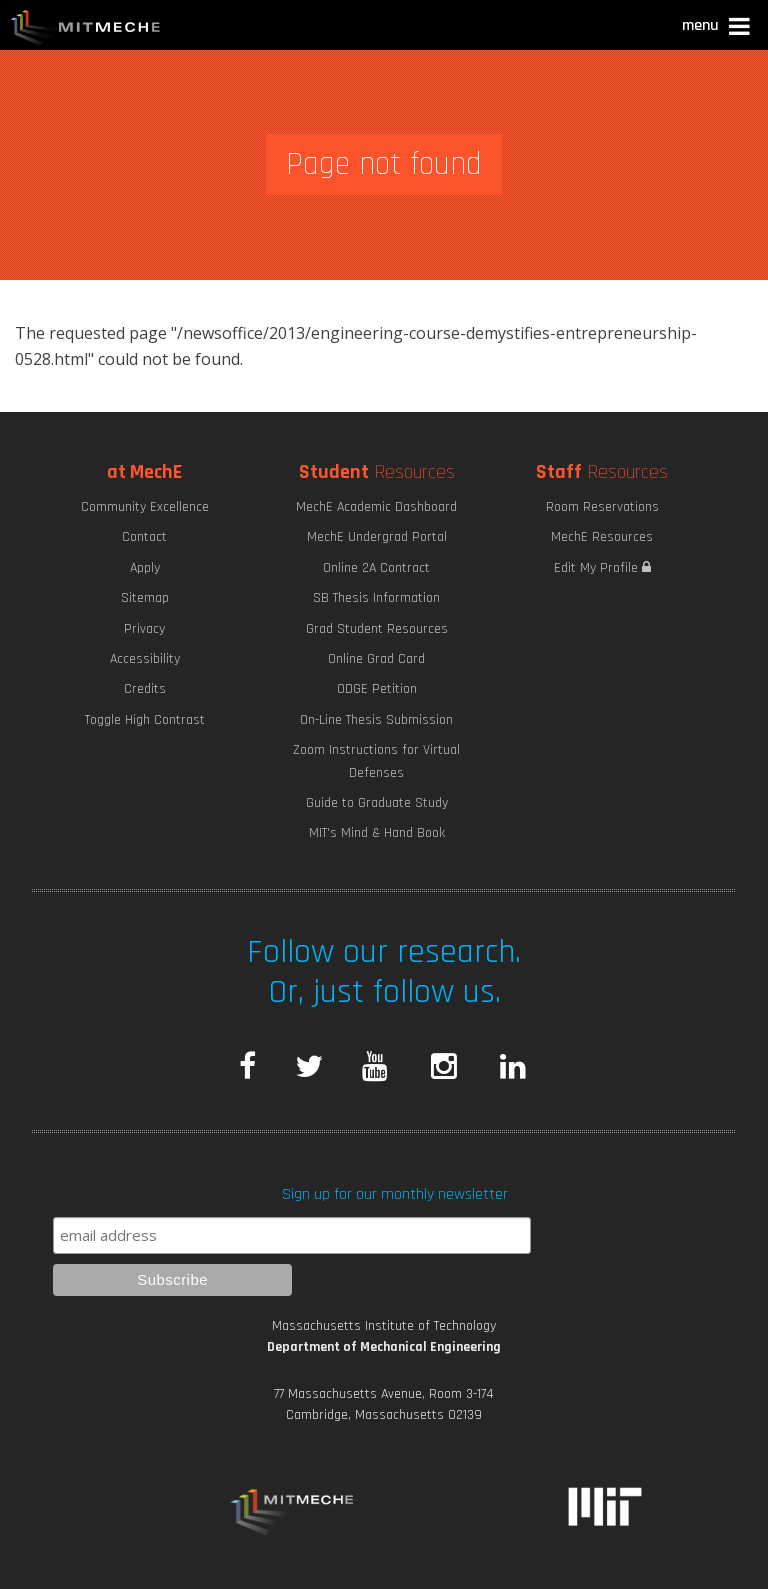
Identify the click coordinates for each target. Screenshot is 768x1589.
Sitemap (145, 598)
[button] (717, 28)
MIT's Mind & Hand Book (377, 833)
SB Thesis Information (376, 598)
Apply (145, 568)
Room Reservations (602, 507)
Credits (145, 689)
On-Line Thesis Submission (376, 720)
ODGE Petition (377, 689)
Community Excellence (145, 507)
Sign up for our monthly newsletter (395, 1194)
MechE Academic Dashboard (376, 507)
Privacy (144, 629)
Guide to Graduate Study (377, 803)
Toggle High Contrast (145, 720)
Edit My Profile (602, 568)
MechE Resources (602, 537)
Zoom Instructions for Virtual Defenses (376, 761)
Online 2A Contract (376, 568)
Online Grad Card (376, 659)
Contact (144, 537)
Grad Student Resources (377, 629)
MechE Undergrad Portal (377, 537)
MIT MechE (86, 30)
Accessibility (145, 659)
